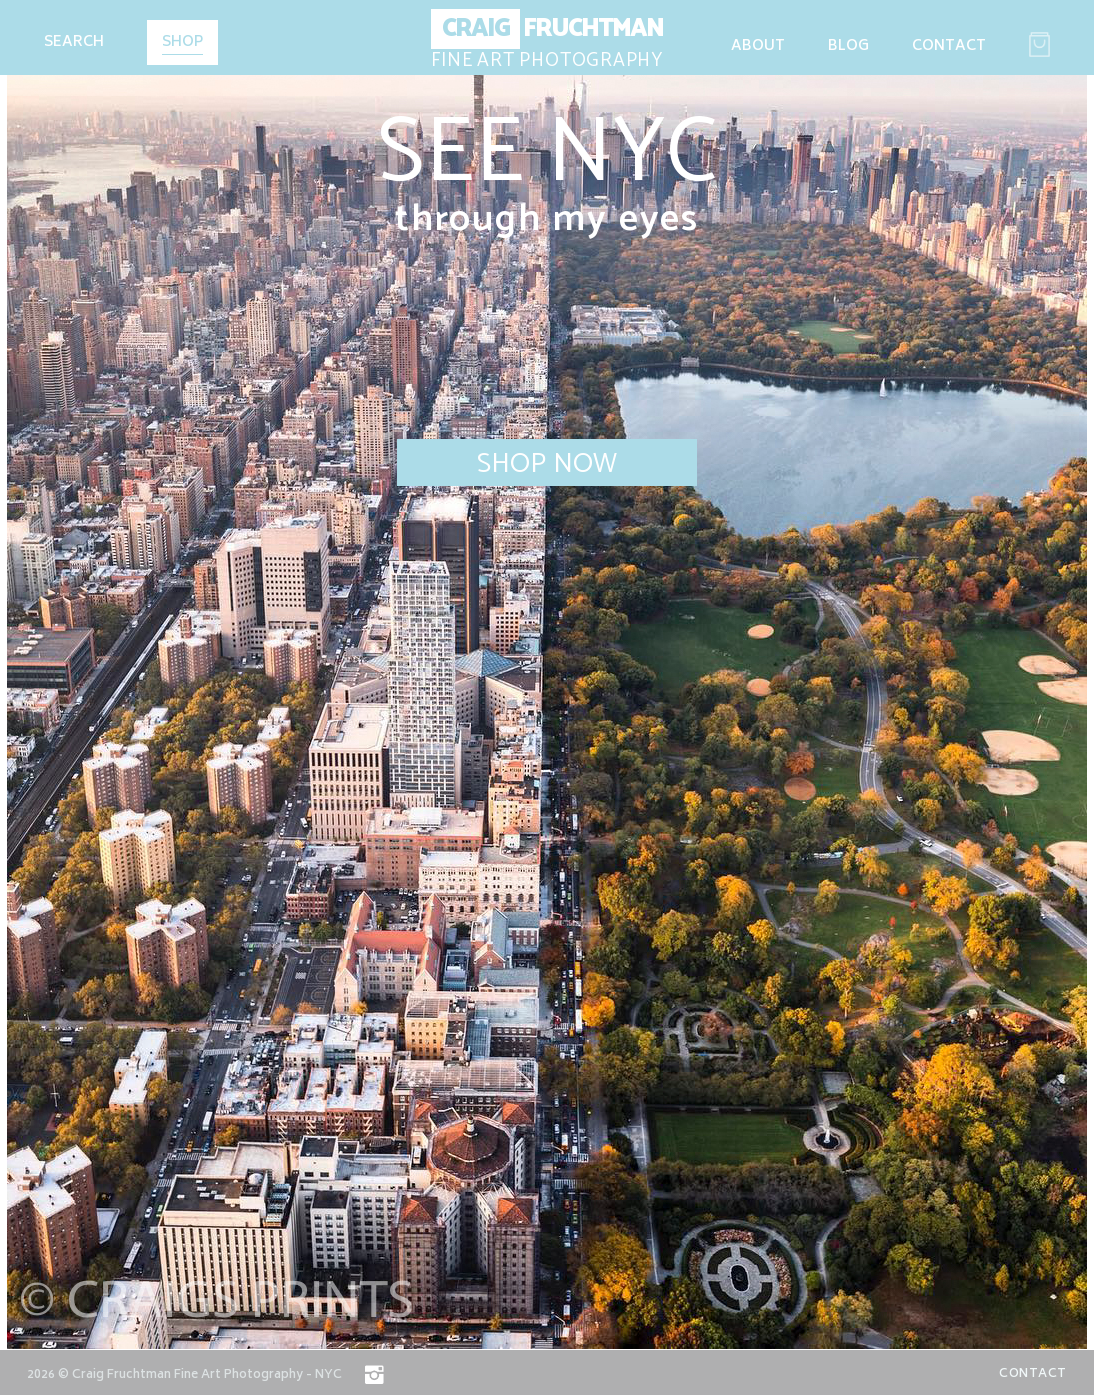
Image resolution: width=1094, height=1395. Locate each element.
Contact (949, 46)
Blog (848, 46)
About (758, 46)
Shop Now (547, 463)
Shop (182, 44)
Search (74, 43)
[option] (547, 674)
